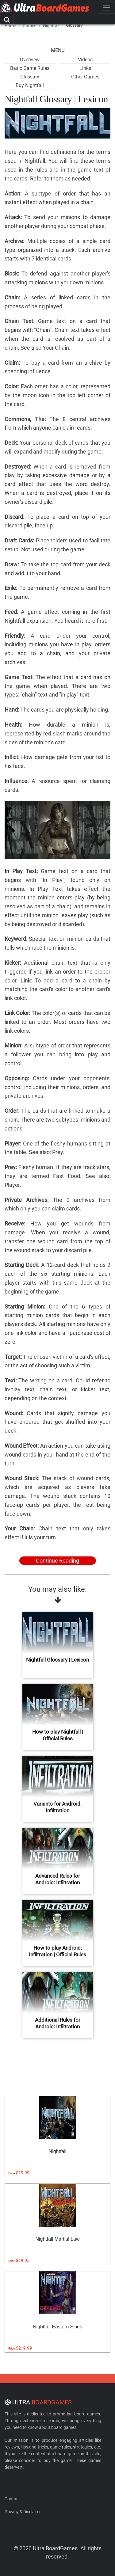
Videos (85, 60)
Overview (30, 60)
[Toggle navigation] (106, 8)
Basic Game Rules (29, 68)
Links (85, 68)
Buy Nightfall (30, 85)
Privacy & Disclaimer (24, 2511)
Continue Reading (57, 1560)
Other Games (85, 77)
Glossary (29, 77)
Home (10, 25)
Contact (12, 2498)
